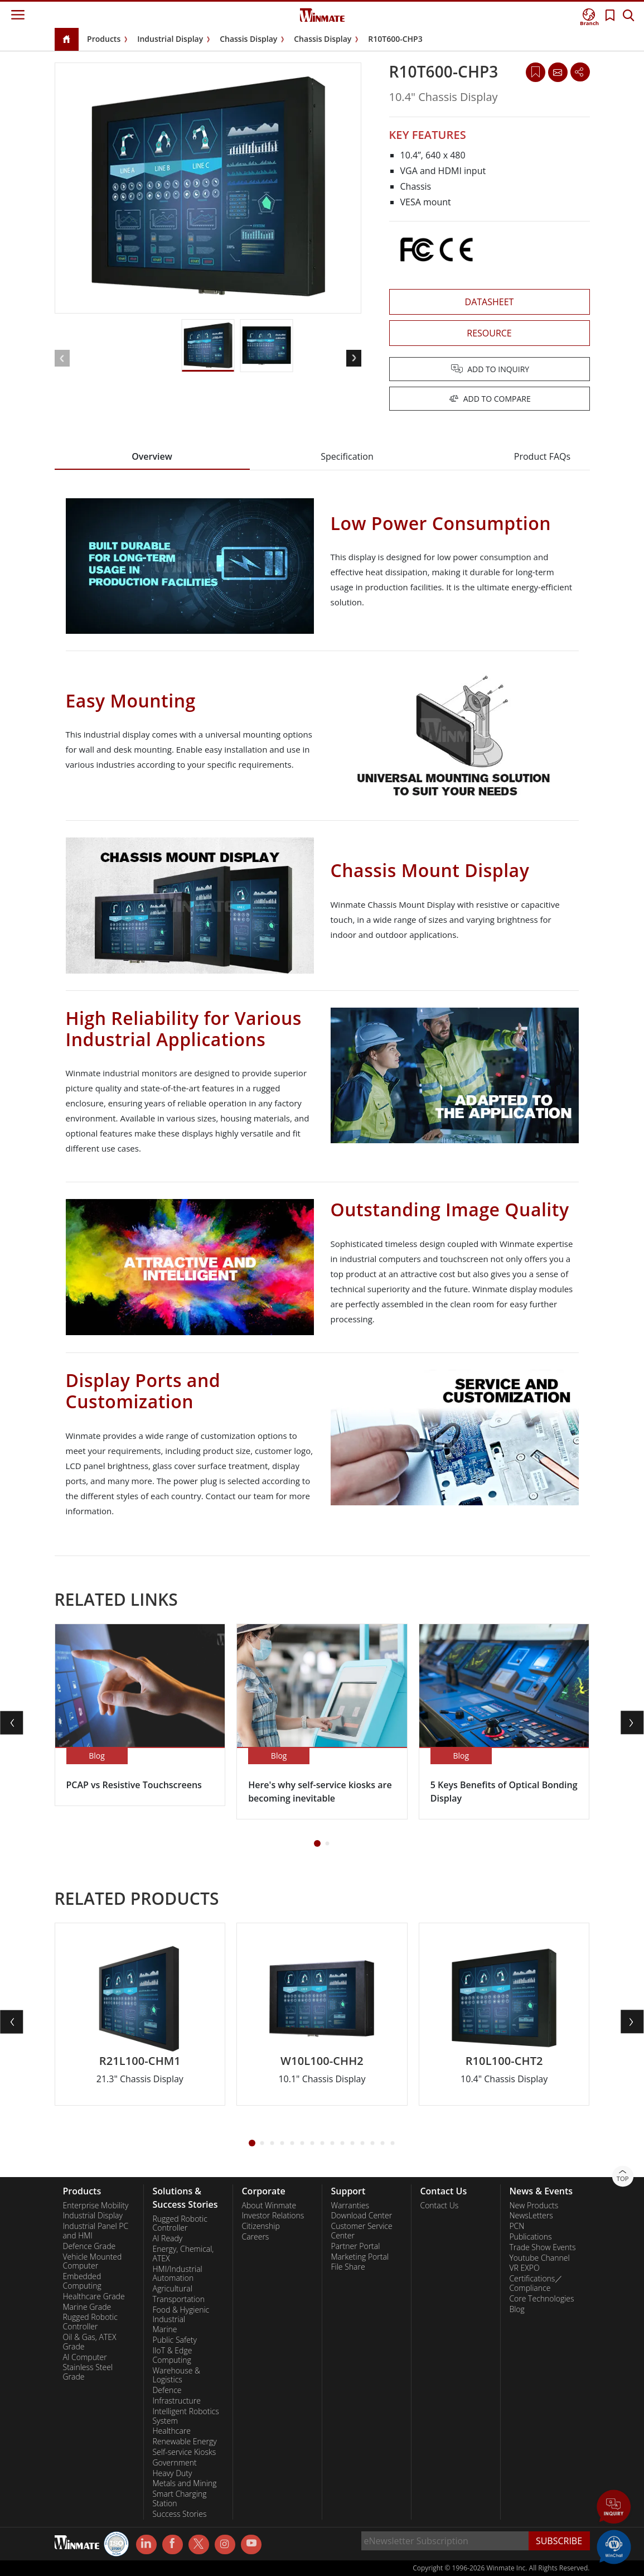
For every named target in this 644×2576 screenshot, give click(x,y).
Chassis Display (248, 38)
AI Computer (85, 2357)
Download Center (361, 2216)
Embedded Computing (82, 2281)
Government (174, 2463)
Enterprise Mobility (96, 2206)
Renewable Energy (184, 2442)
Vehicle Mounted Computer (92, 2261)
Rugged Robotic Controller (90, 2322)
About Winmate (268, 2206)
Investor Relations (272, 2216)
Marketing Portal (360, 2257)
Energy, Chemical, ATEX (183, 2254)
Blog (516, 2309)
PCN (516, 2226)
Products (103, 38)
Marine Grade (87, 2307)
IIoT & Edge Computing (172, 2355)
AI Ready (167, 2238)
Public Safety (174, 2340)
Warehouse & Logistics (176, 2375)
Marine (164, 2329)
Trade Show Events (542, 2247)
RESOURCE (489, 333)
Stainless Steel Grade (88, 2372)
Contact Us (439, 2206)
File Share (348, 2267)
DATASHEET (489, 302)
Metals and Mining (184, 2483)
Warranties (350, 2206)
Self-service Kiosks (184, 2452)
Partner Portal (355, 2246)
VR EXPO (524, 2268)
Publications (530, 2237)
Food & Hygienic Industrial (180, 2314)
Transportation (178, 2299)
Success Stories (179, 2514)
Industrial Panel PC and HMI (96, 2231)
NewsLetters (531, 2216)
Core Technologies (541, 2299)
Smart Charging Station (179, 2498)
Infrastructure (176, 2401)
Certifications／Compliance (536, 2283)
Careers (255, 2237)
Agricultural (172, 2289)
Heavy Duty (172, 2473)
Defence (166, 2390)
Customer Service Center (361, 2231)
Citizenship (260, 2226)
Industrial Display (170, 38)
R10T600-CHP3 (395, 38)
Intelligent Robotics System (185, 2416)
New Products (533, 2206)
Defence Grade (89, 2246)
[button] (353, 358)
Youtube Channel (539, 2258)
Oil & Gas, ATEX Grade (90, 2342)
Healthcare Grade (94, 2296)
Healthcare (171, 2431)
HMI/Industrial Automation (177, 2274)
